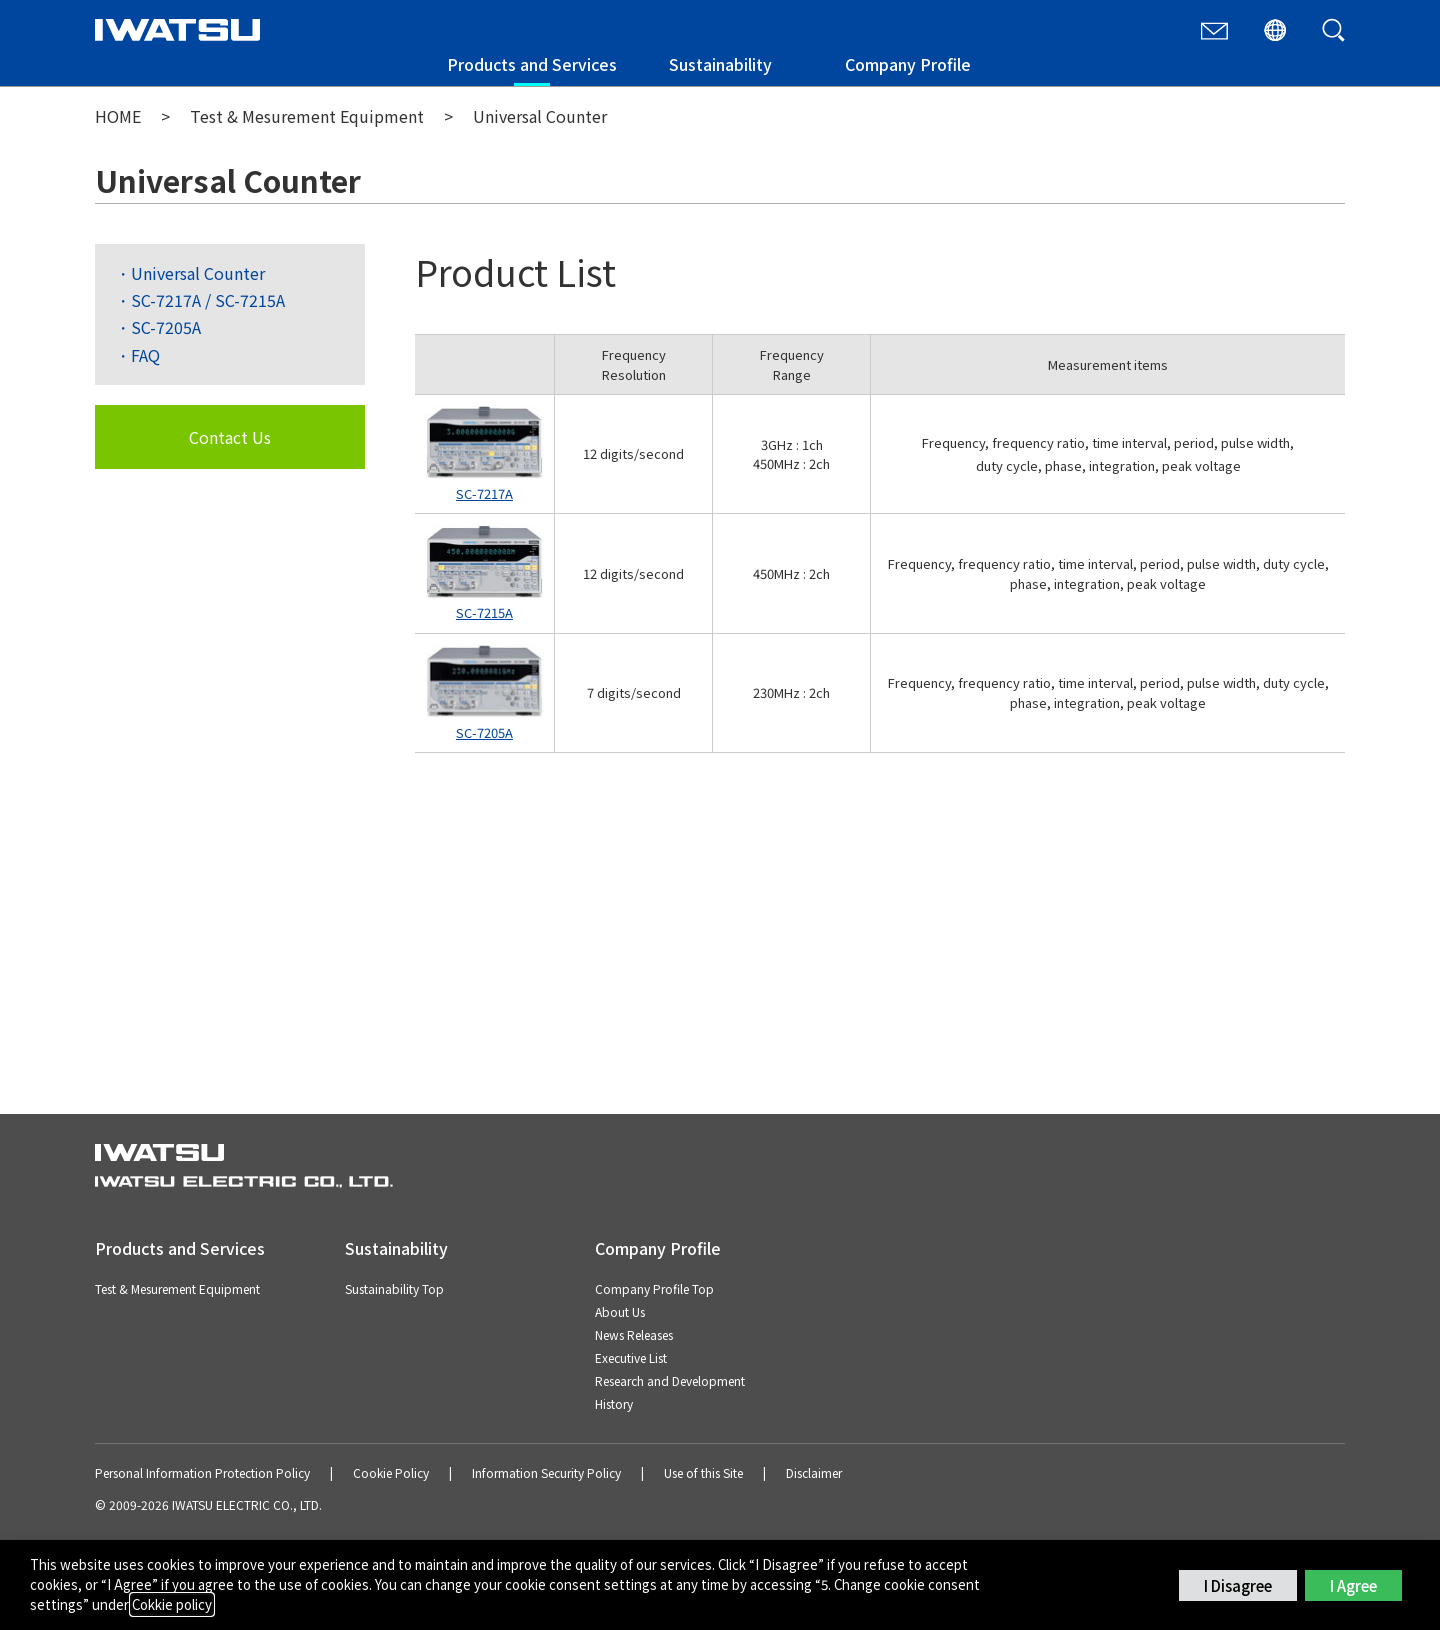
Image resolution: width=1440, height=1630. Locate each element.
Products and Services (532, 64)
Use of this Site (703, 1472)
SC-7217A (484, 493)
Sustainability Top (394, 1288)
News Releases (634, 1334)
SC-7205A (166, 327)
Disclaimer (814, 1472)
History (614, 1403)
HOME (118, 116)
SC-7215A (484, 612)
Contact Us (230, 437)
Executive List (631, 1357)
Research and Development (670, 1380)
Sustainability (720, 64)
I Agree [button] (1353, 1585)
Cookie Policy (391, 1472)
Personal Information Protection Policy (202, 1472)
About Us (620, 1311)
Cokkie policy (172, 1604)
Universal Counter (198, 273)
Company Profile (908, 64)
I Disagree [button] (1238, 1585)
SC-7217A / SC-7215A (208, 300)
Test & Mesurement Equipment (307, 116)
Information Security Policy (546, 1472)
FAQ (145, 355)
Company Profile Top (654, 1288)
